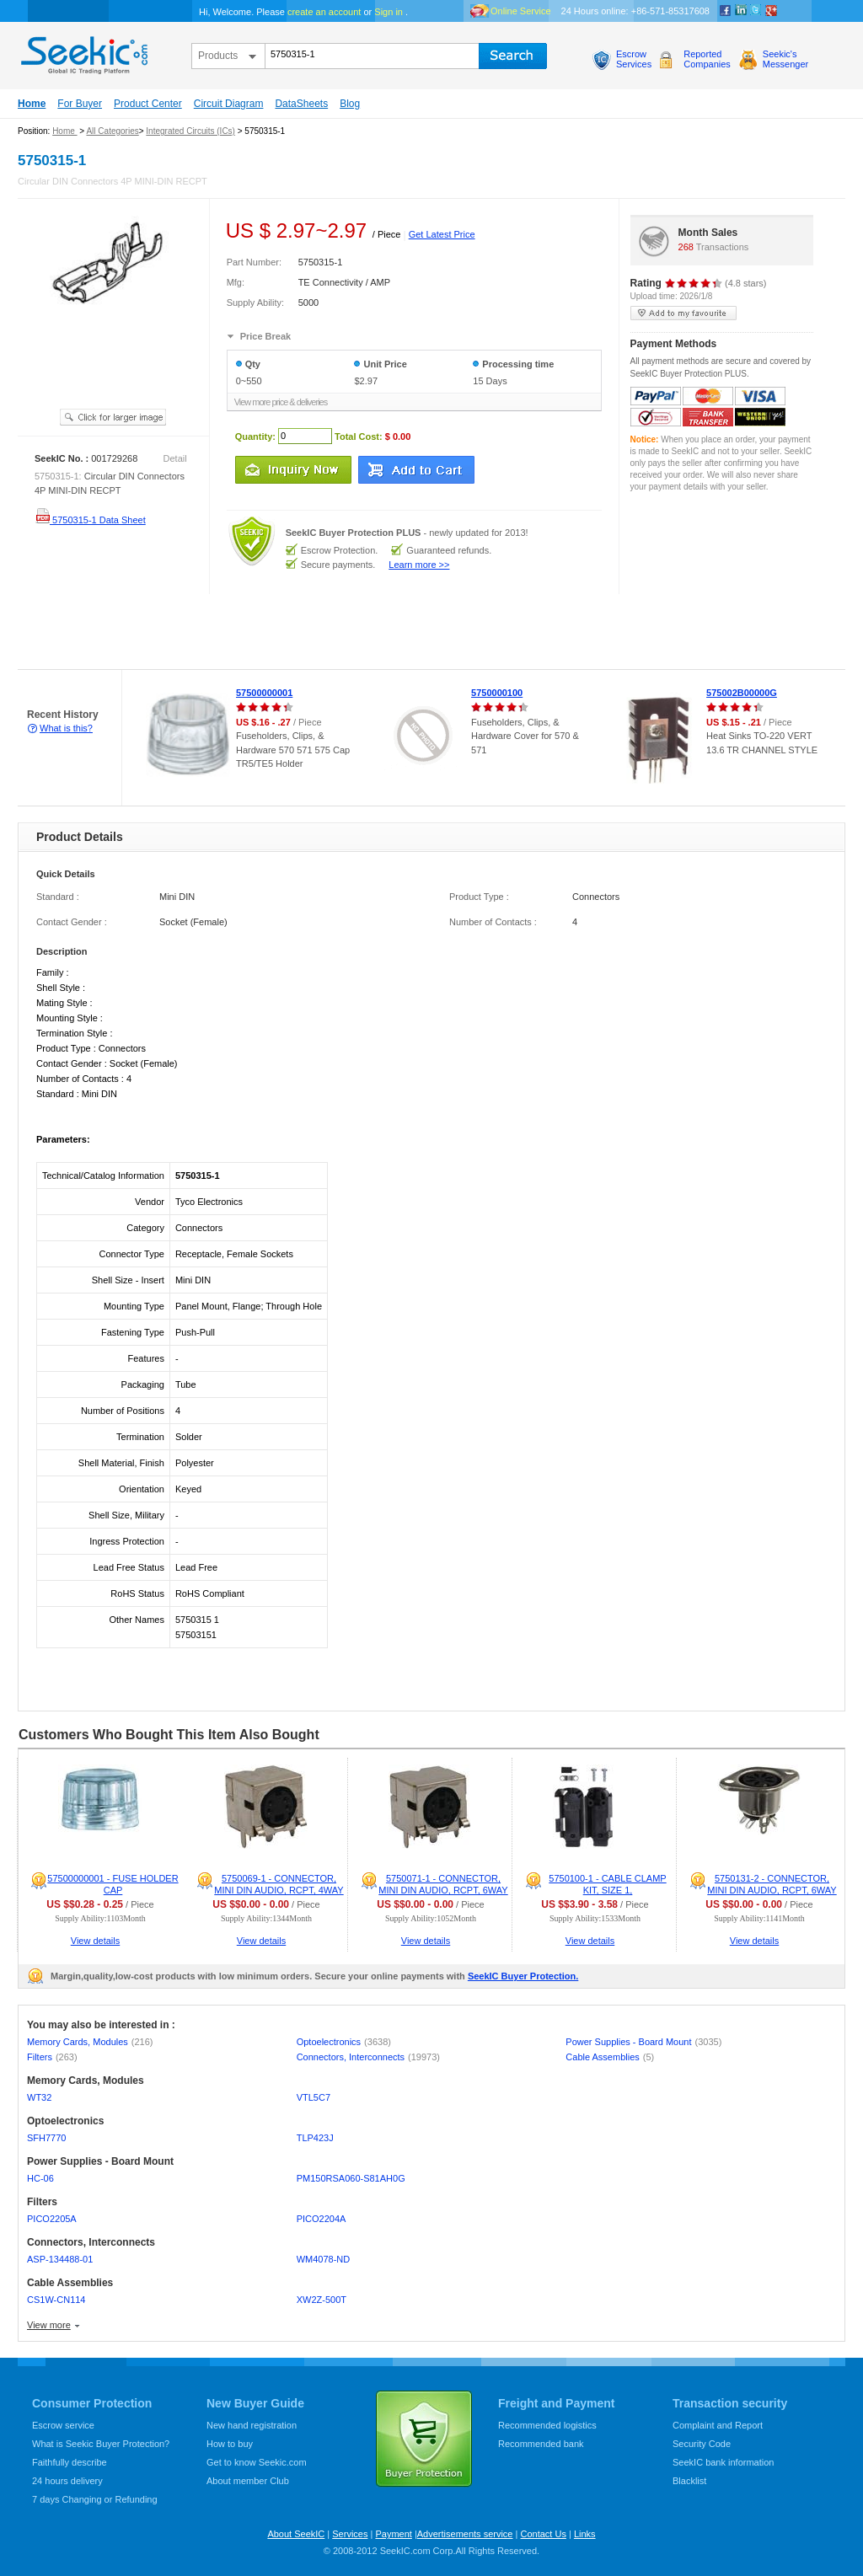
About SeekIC (295, 2534)
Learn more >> (419, 565)
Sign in (388, 12)
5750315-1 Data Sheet (90, 520)
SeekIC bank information (723, 2462)
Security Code (702, 2444)
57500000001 (264, 693)
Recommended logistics (547, 2425)
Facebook (726, 11)
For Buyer (79, 104)
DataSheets (301, 104)
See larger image (113, 417)
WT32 (39, 2097)
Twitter (756, 11)
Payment (393, 2534)
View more (49, 2325)
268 (686, 247)
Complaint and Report (718, 2425)
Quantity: (255, 436)
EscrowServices (633, 59)
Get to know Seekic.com (256, 2462)
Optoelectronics (344, 2042)
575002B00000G (741, 693)
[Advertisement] (307, 632)
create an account (324, 12)
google (771, 11)
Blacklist (689, 2481)
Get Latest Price (442, 234)
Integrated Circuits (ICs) (190, 131)
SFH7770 (46, 2138)
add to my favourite (683, 313)
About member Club (247, 2481)
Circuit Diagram (229, 104)
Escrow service (63, 2425)
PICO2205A (52, 2219)
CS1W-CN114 (56, 2300)
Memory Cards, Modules (90, 2042)
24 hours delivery (67, 2481)
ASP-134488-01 (60, 2259)
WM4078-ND (324, 2259)
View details (96, 1941)
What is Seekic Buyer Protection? (100, 2444)
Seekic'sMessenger (785, 59)
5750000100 (497, 693)
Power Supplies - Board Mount (643, 2042)
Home (32, 104)
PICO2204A (321, 2219)
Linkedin (741, 11)
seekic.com (82, 51)
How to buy (229, 2444)
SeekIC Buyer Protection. (523, 1976)
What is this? (66, 728)
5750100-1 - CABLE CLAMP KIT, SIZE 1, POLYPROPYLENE (607, 1890)
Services (349, 2534)
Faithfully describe (69, 2462)
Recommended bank (541, 2444)
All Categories (112, 131)
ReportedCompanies (707, 59)
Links (585, 2534)
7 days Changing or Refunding (95, 2499)
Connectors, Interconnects (368, 2057)
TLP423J (315, 2138)
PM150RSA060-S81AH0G (351, 2178)
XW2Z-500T (321, 2300)
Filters (52, 2057)
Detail (175, 458)
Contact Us (543, 2534)
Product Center (148, 104)
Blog (350, 104)
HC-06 (40, 2178)
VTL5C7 (313, 2097)
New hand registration (251, 2425)
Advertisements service (465, 2534)
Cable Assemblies (610, 2057)
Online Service (520, 11)
